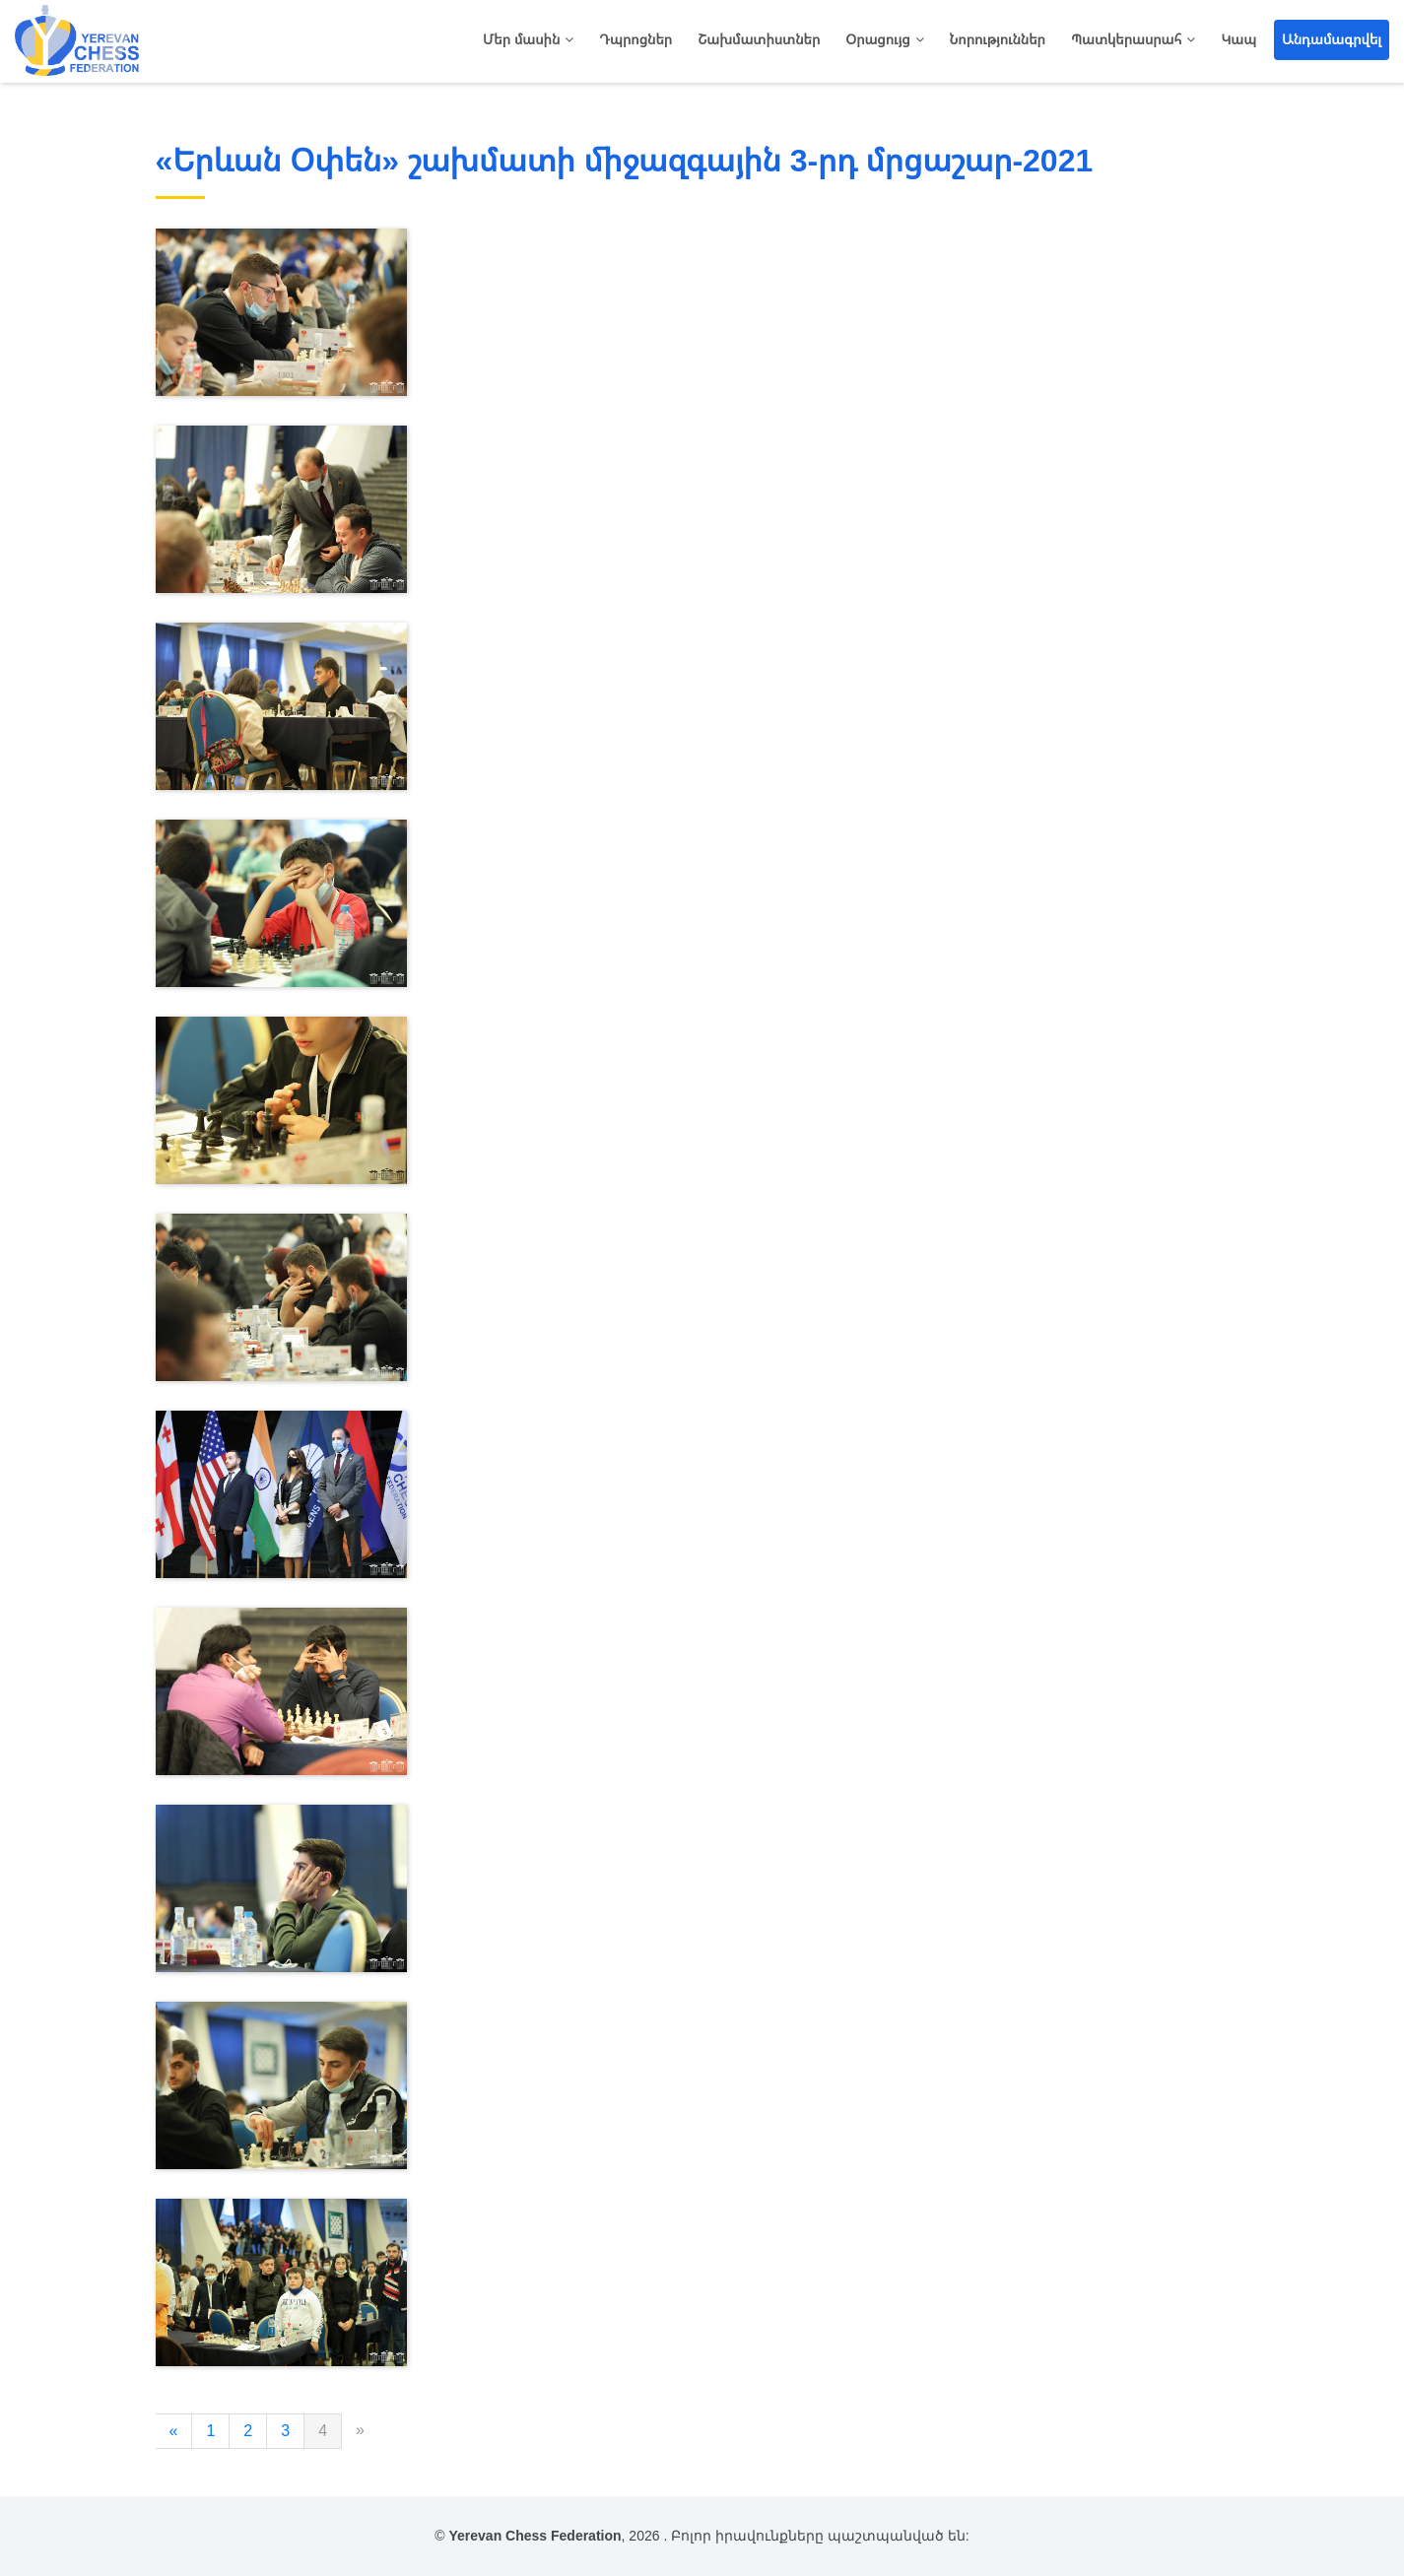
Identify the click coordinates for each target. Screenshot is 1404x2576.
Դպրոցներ (635, 39)
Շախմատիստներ (759, 39)
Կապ (1238, 39)
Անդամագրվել (1331, 39)
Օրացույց (877, 39)
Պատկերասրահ (1126, 39)
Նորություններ (997, 39)
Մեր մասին (521, 39)
